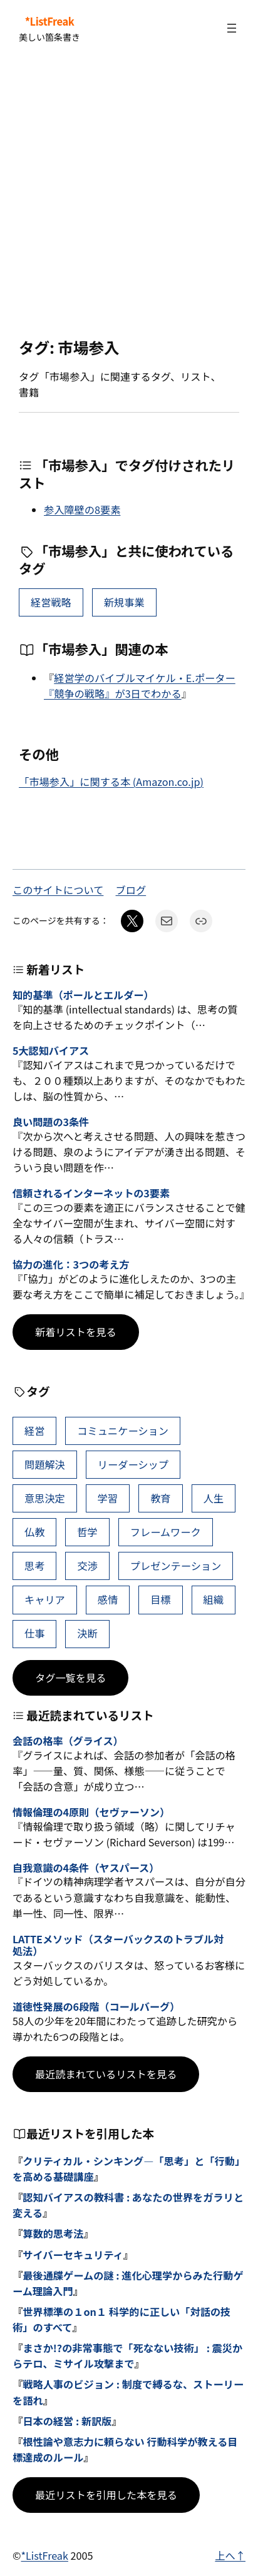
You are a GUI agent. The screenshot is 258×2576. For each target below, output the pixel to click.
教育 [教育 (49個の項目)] (160, 1498)
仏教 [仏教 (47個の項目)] (34, 1531)
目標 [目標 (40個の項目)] (160, 1599)
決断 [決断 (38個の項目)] (87, 1633)
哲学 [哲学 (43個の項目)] (87, 1531)
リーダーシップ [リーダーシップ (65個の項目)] (133, 1464)
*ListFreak (50, 21)
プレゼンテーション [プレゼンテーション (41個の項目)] (176, 1565)
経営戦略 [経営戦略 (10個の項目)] (51, 602)
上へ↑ (230, 2555)
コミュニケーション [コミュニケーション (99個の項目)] (122, 1430)
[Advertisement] (129, 197)
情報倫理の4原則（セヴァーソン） (91, 1812)
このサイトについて (58, 889)
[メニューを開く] (231, 28)
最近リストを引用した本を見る (106, 2494)
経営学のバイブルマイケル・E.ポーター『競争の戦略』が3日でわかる (139, 685)
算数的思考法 (53, 2233)
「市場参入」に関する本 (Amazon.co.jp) (111, 781)
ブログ (131, 889)
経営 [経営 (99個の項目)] (34, 1430)
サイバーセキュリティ (73, 2254)
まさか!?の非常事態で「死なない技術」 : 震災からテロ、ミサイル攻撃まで (127, 2355)
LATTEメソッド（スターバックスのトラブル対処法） (118, 1945)
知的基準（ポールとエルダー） (83, 995)
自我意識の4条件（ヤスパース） (86, 1868)
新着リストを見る (75, 1331)
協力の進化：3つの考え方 (71, 1264)
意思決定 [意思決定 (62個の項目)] (44, 1498)
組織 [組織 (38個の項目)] (214, 1599)
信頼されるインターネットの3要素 (91, 1193)
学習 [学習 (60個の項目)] (108, 1498)
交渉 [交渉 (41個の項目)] (87, 1565)
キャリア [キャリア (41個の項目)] (44, 1599)
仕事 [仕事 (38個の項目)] (34, 1633)
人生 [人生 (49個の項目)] (214, 1498)
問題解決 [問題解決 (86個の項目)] (44, 1464)
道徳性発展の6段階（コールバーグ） (96, 2007)
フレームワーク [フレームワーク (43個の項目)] (165, 1531)
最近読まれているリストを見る (106, 2073)
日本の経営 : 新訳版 (67, 2420)
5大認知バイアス (51, 1051)
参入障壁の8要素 (82, 509)
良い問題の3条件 (51, 1122)
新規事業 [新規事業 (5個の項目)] (124, 602)
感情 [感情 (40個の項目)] (108, 1599)
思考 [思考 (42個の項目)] (34, 1565)
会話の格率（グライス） (68, 1741)
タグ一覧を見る (70, 1677)
